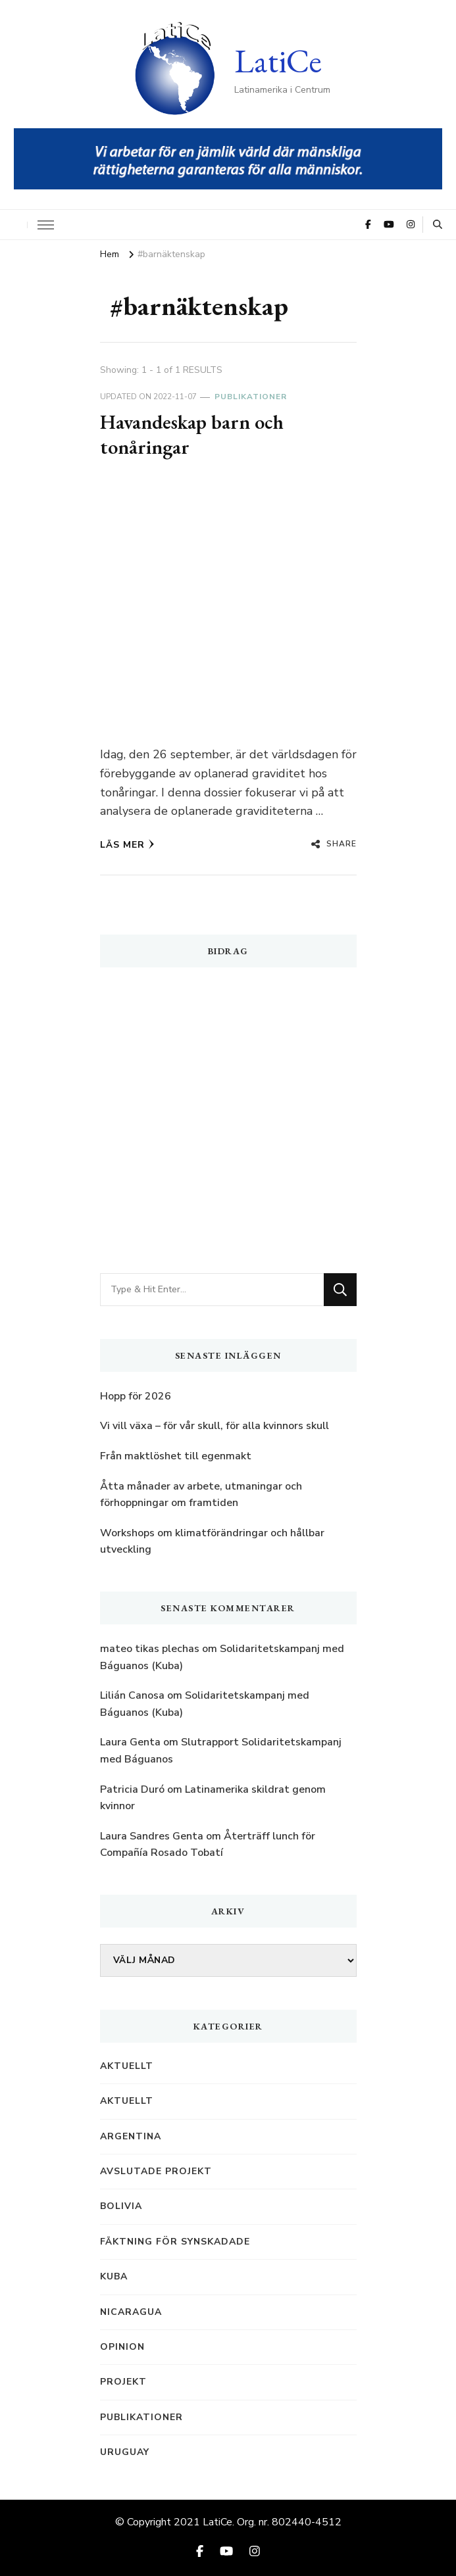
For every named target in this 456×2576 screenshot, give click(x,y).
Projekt (123, 2381)
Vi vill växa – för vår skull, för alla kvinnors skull (214, 1426)
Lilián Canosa (132, 1695)
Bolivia (121, 2206)
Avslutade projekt (156, 2171)
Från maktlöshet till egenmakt (175, 1456)
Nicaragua (131, 2312)
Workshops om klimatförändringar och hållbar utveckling (212, 1541)
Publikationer (251, 396)
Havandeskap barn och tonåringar (192, 434)
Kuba (114, 2276)
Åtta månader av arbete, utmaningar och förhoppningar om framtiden (201, 1495)
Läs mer (127, 844)
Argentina (130, 2136)
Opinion (122, 2347)
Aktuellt (126, 2066)
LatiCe (278, 60)
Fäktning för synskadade (175, 2241)
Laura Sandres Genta (151, 1836)
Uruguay (124, 2452)
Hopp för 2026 (135, 1396)
